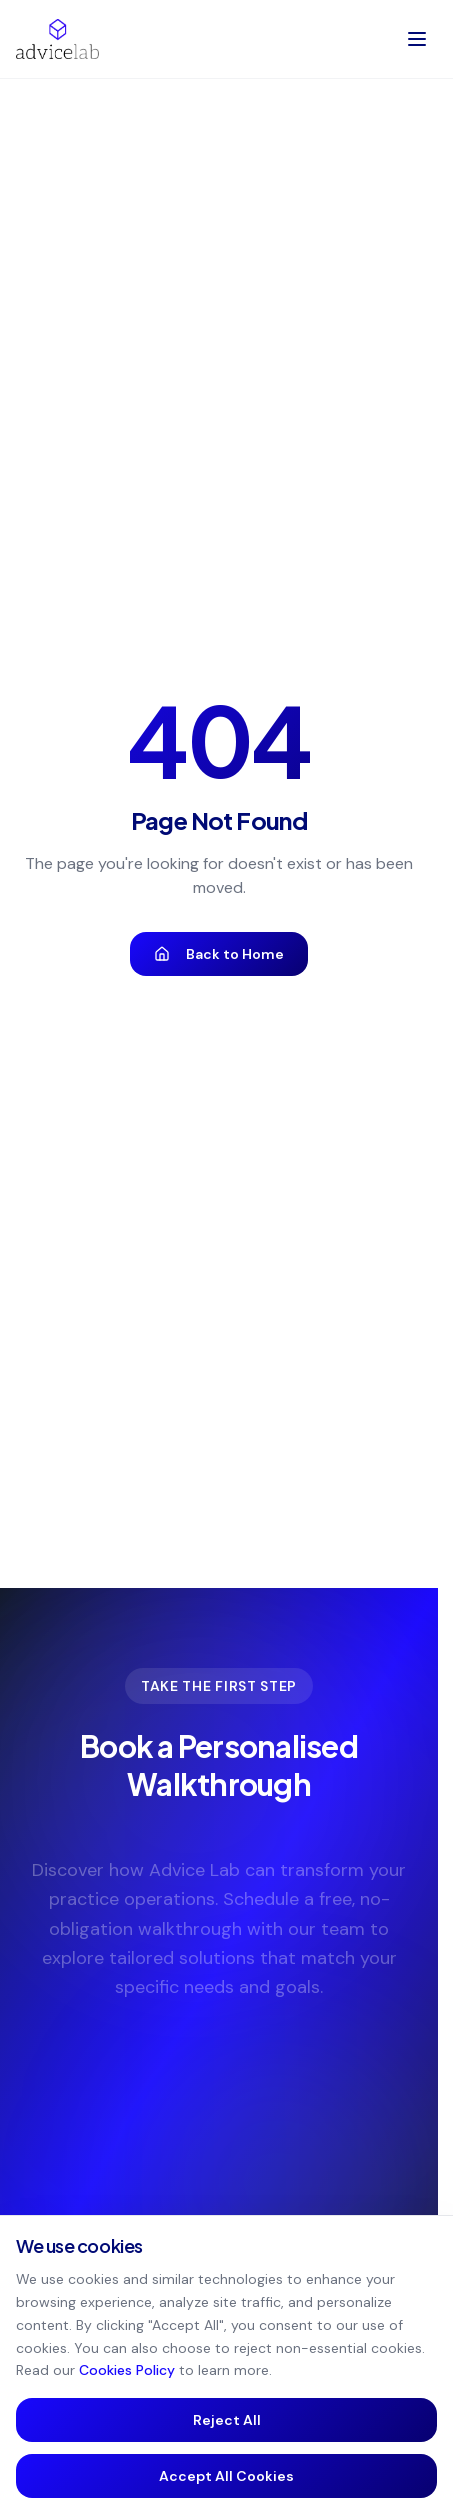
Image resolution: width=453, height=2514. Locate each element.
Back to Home (219, 954)
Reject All (227, 2420)
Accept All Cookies (226, 2476)
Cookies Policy (127, 2370)
